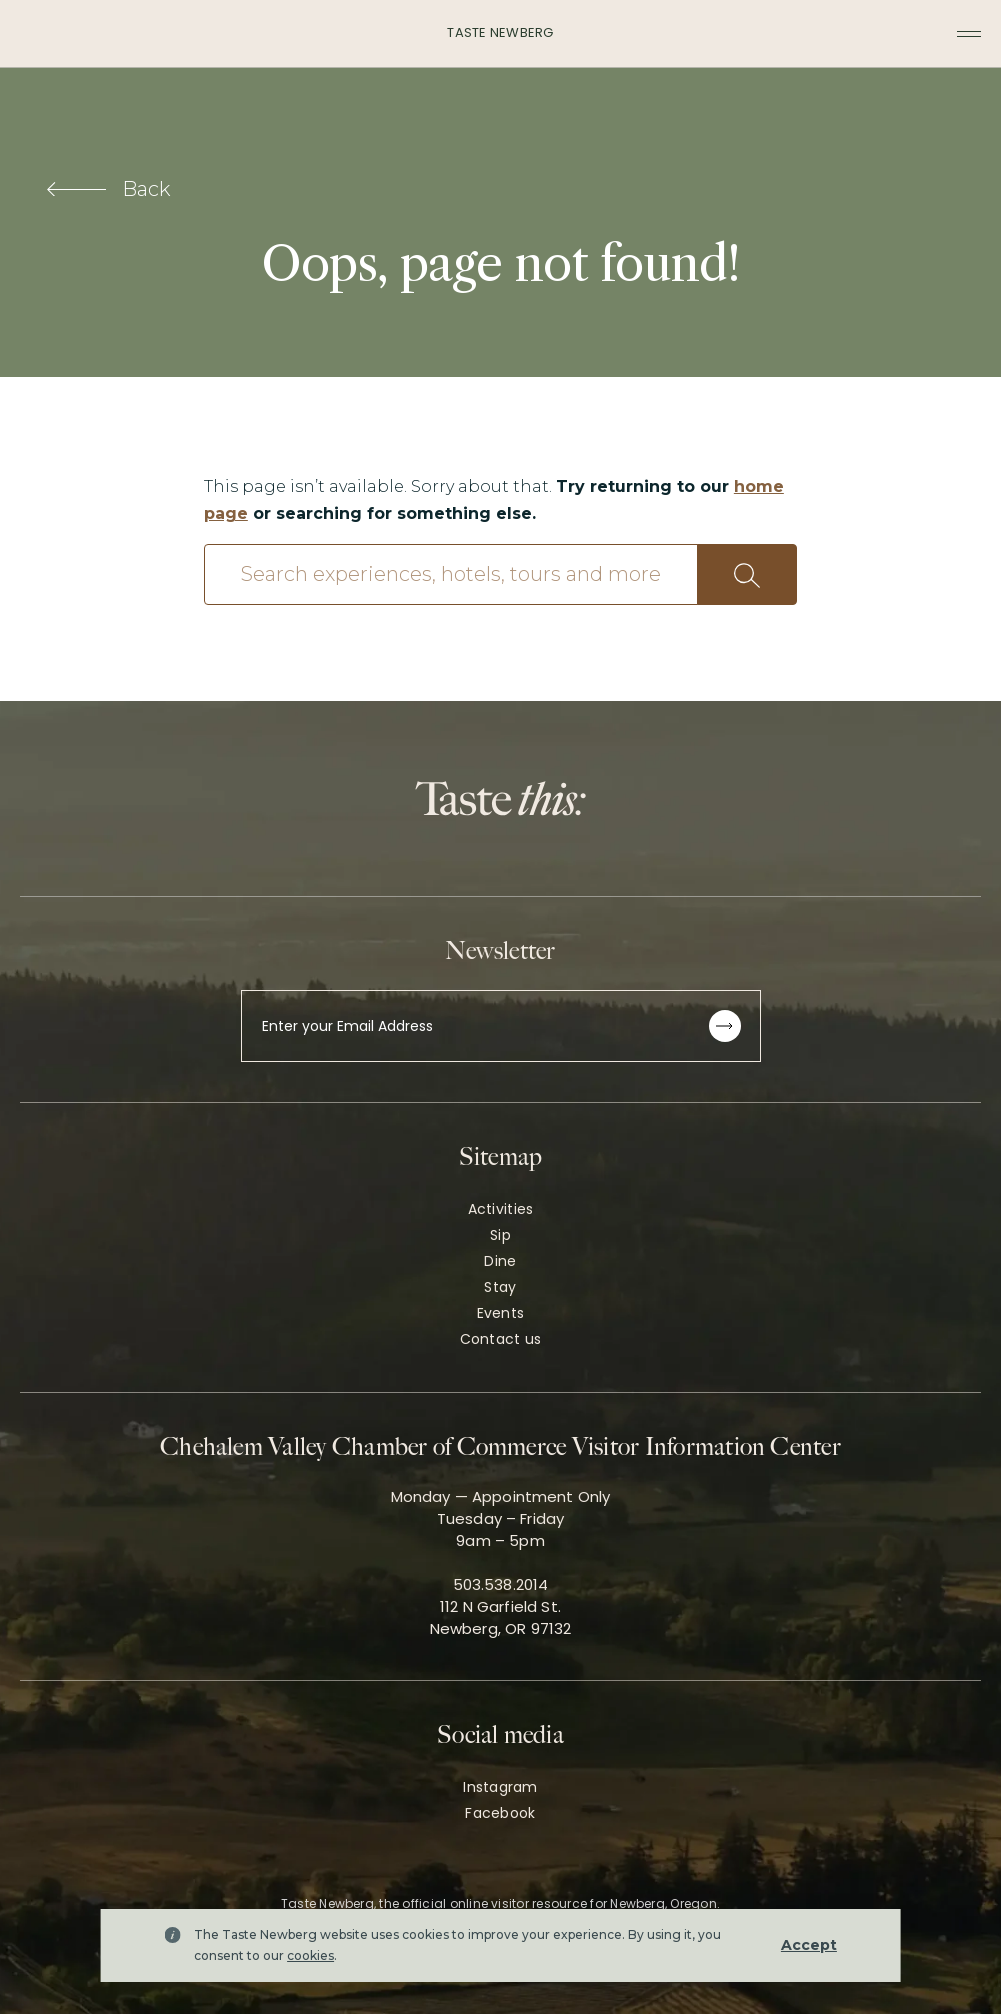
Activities (501, 1209)
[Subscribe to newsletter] (725, 1026)
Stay (500, 1287)
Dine (500, 1261)
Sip (500, 1235)
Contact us (501, 1339)
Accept (809, 1945)
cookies (310, 1955)
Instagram (500, 1787)
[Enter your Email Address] (501, 1026)
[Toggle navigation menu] (969, 34)
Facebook (500, 1813)
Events (501, 1313)
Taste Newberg (500, 32)
